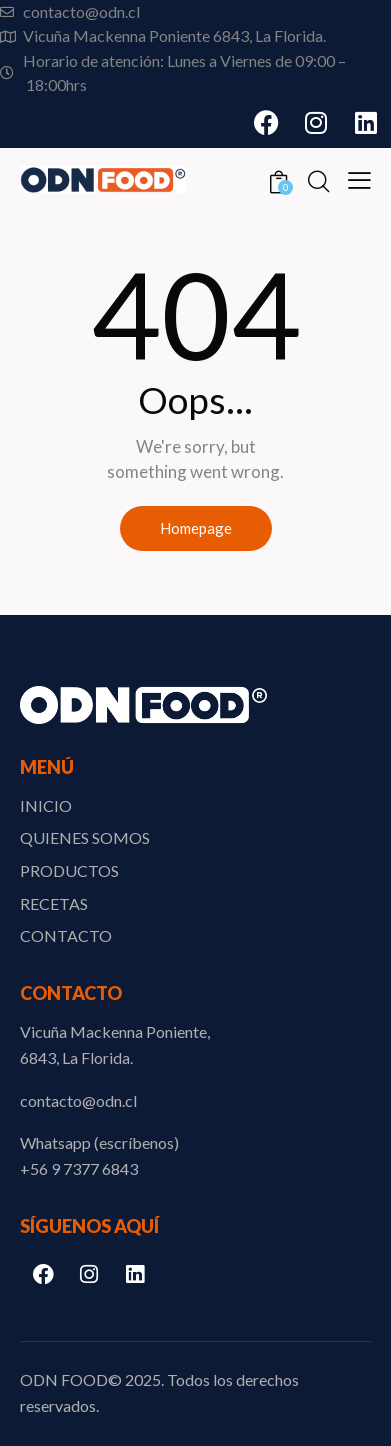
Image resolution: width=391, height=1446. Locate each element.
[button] (359, 178)
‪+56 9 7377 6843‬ (79, 1168)
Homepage (196, 528)
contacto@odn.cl (78, 1100)
